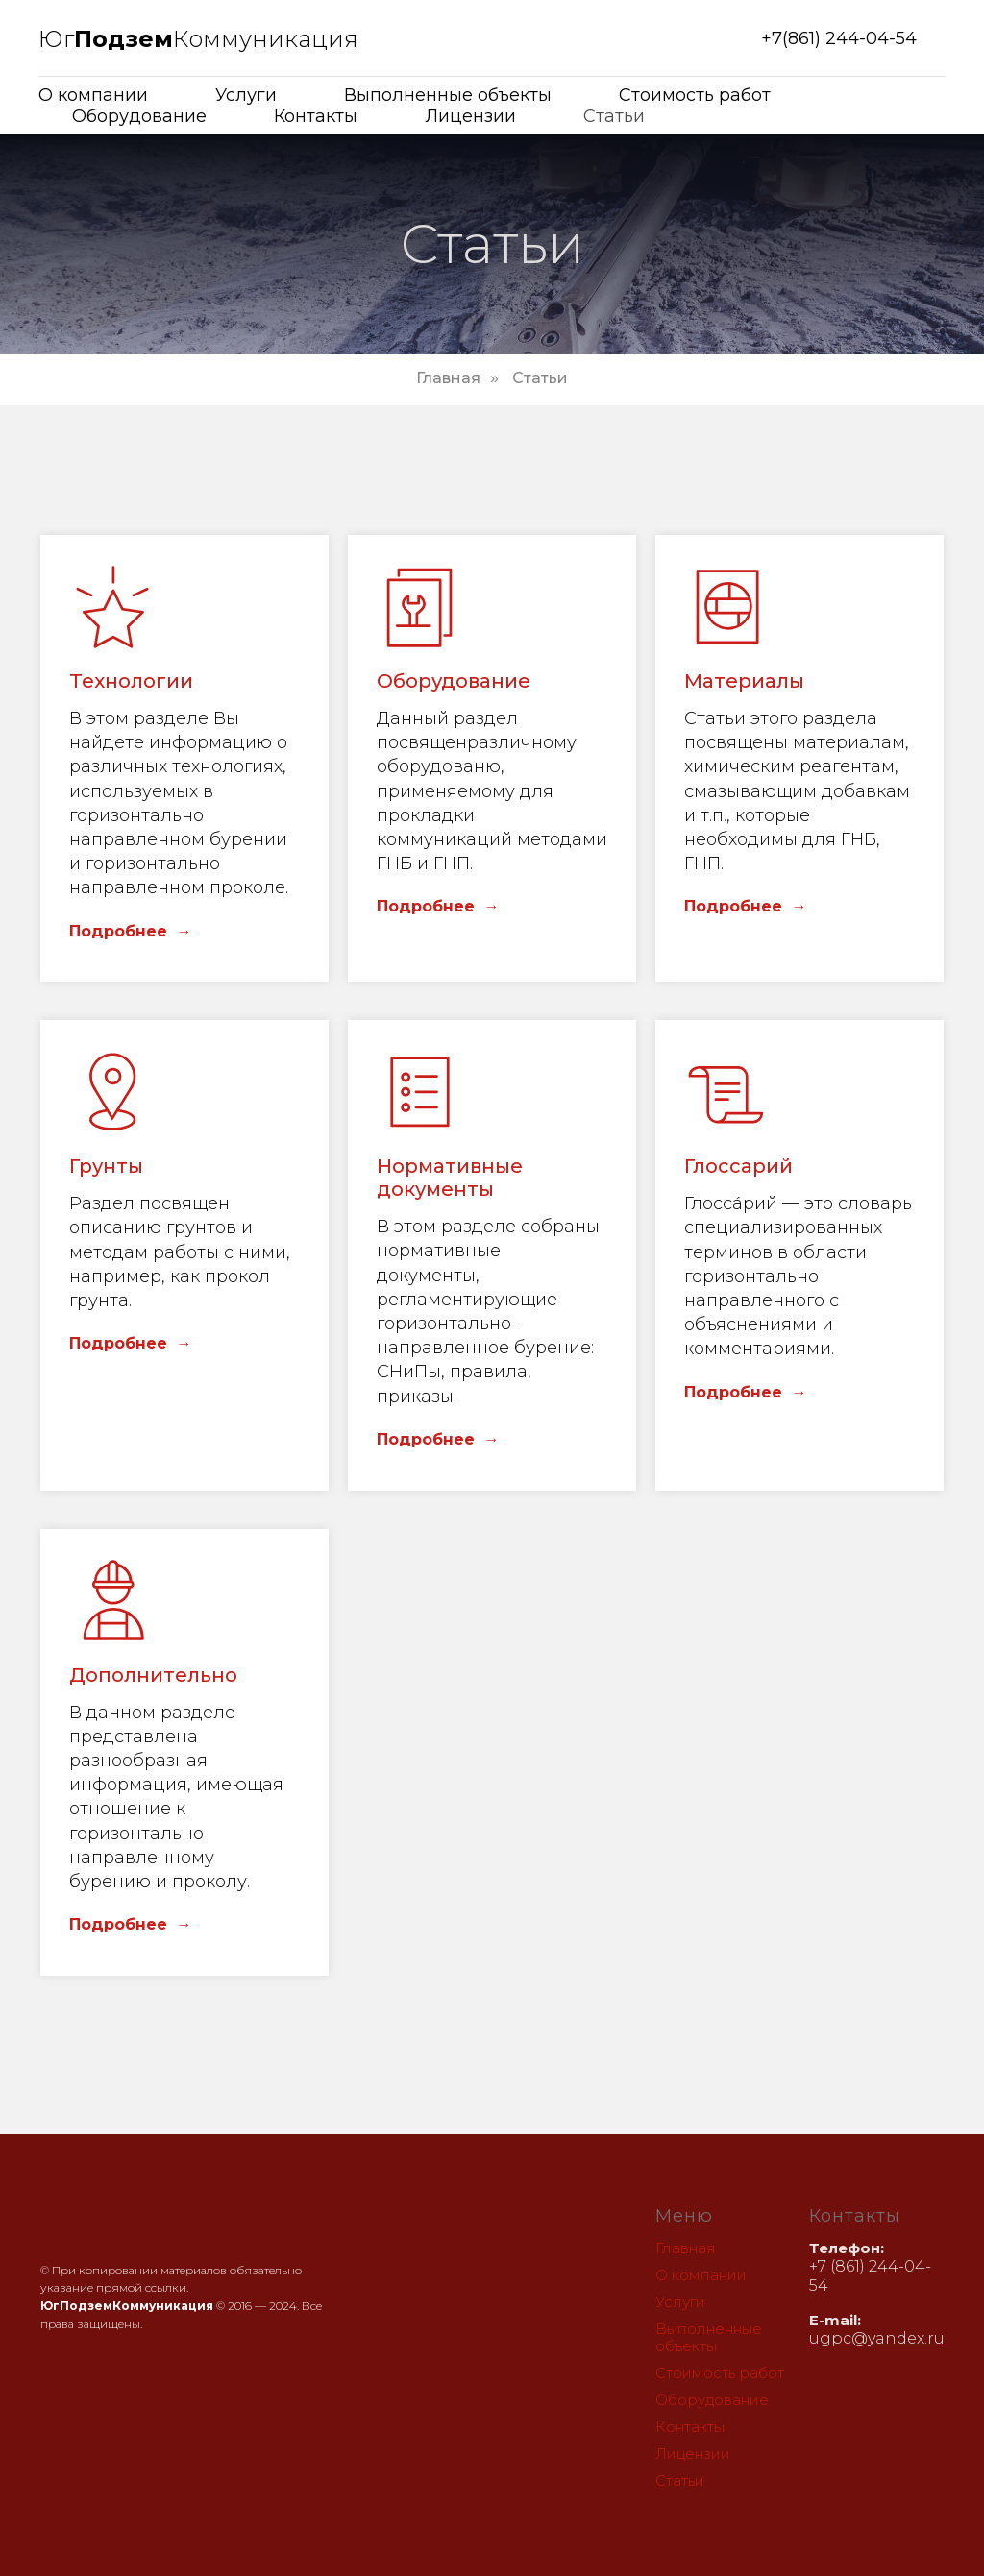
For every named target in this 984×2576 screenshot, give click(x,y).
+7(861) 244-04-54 (839, 38)
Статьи (614, 116)
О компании (93, 95)
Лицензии (470, 116)
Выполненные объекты (448, 95)
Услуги (680, 2302)
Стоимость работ (695, 95)
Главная (448, 378)
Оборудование (139, 116)
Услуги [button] (246, 95)
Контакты (315, 116)
